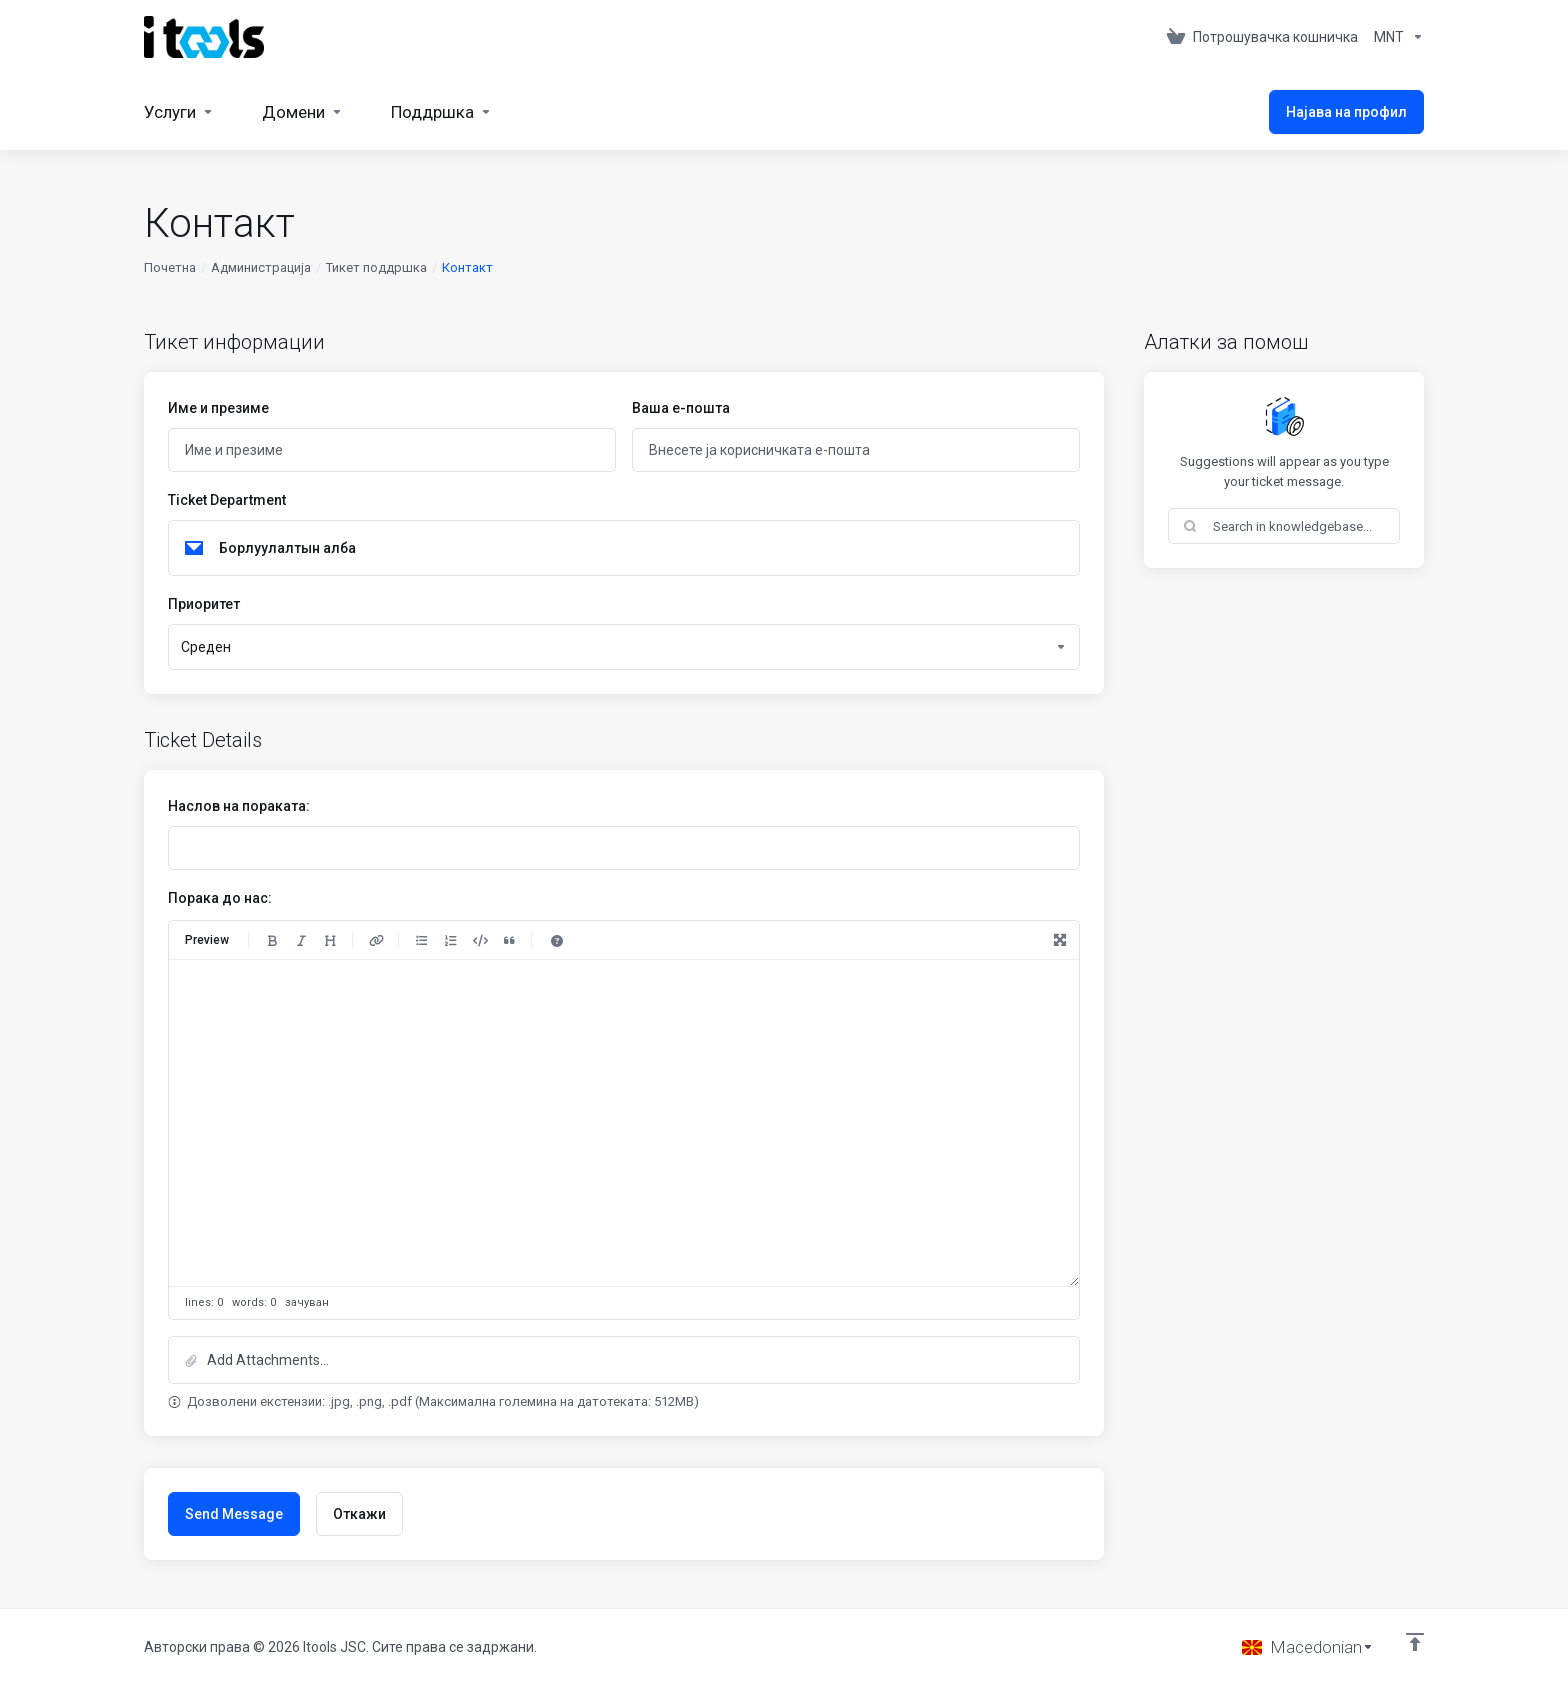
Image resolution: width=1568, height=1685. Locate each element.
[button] (624, 1360)
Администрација (261, 267)
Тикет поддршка (376, 267)
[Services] (179, 112)
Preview (207, 940)
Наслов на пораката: (239, 806)
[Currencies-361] (1395, 37)
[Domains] (302, 112)
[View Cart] (1262, 37)
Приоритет (204, 604)
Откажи (359, 1514)
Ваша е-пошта (681, 408)
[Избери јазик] (1308, 1647)
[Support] (441, 112)
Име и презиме (218, 408)
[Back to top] (1415, 1642)
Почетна (170, 267)
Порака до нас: (220, 898)
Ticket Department (227, 500)
